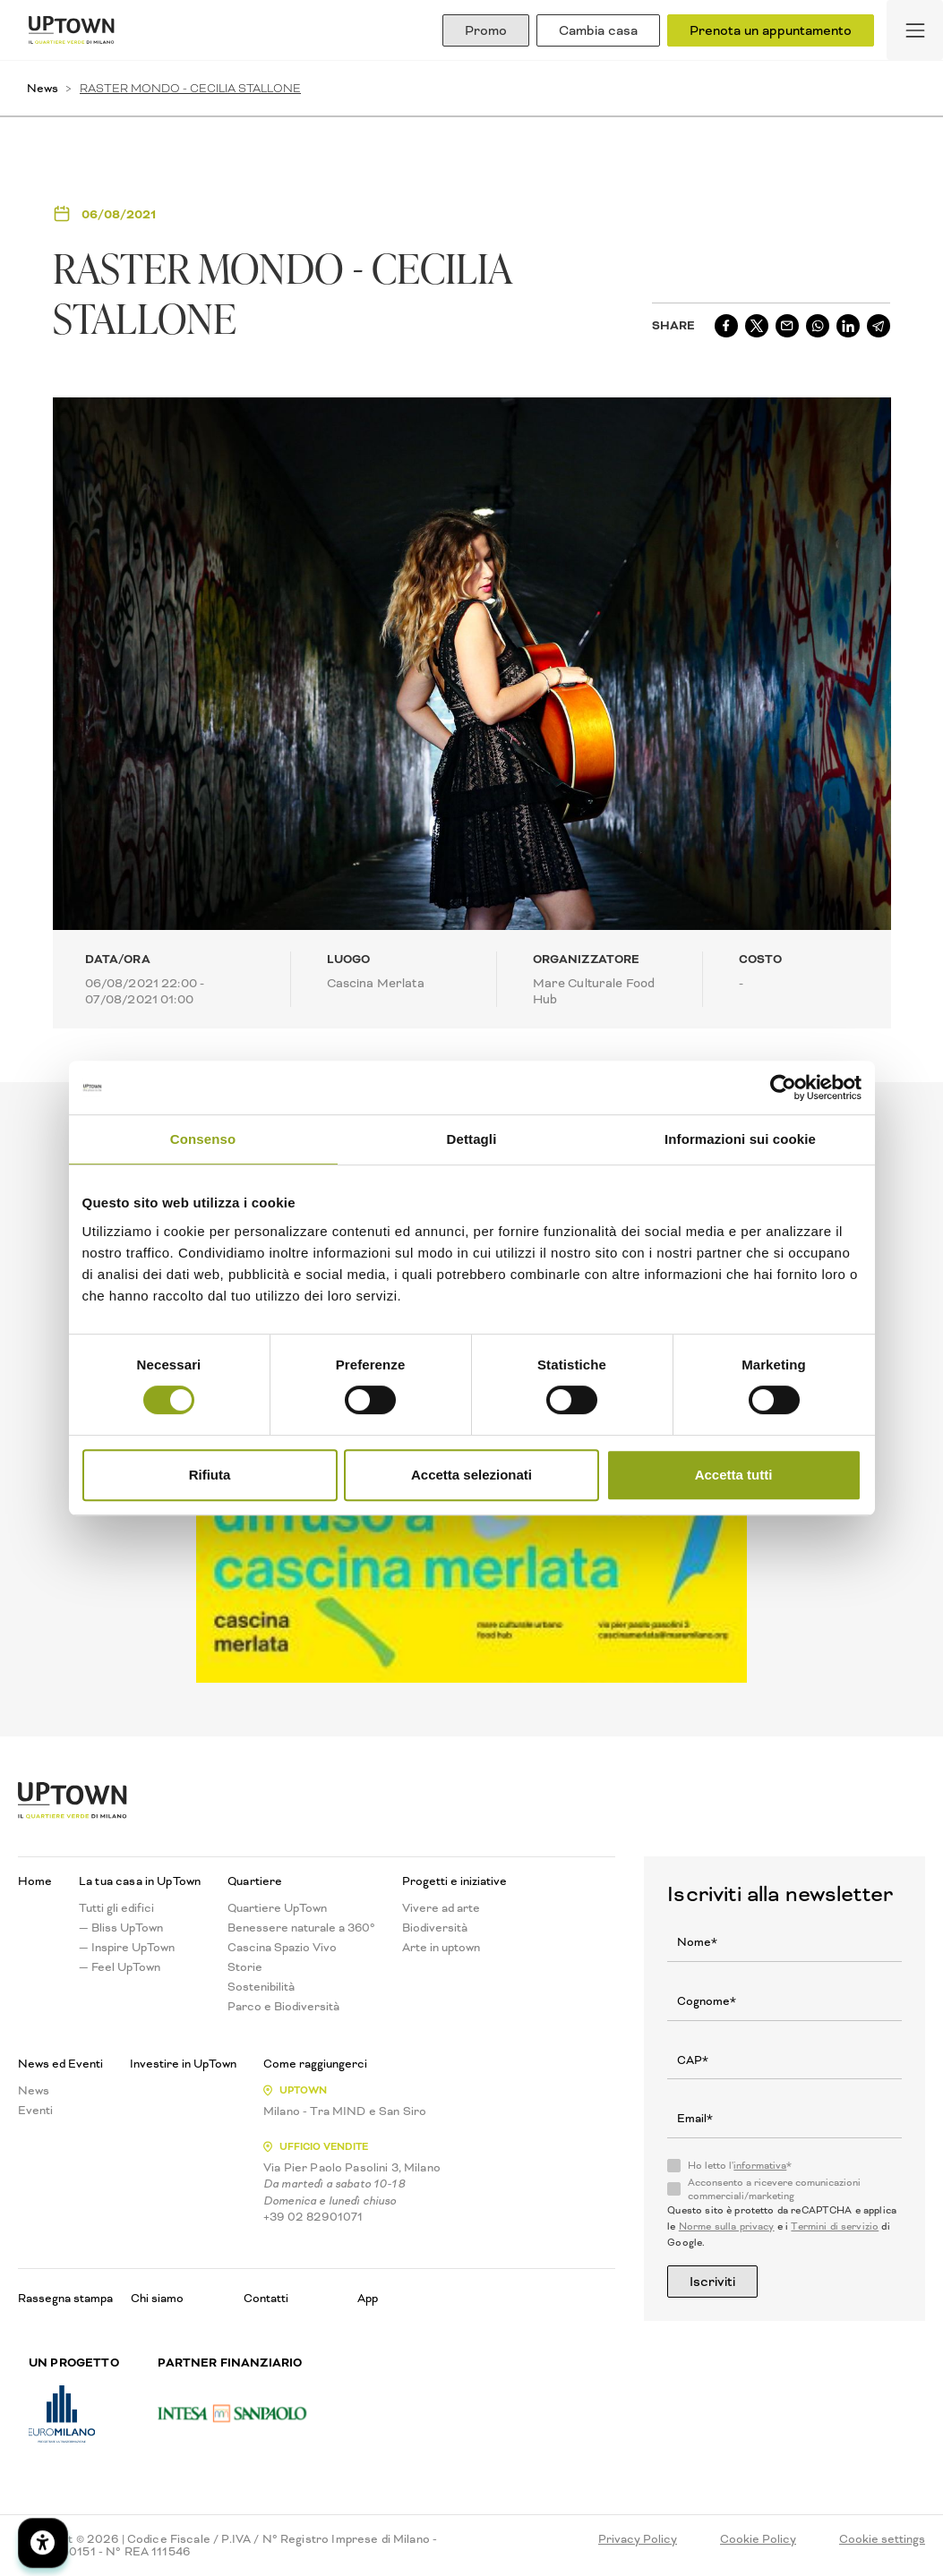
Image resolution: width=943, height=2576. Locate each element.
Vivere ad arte (441, 1908)
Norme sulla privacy (727, 2226)
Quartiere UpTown (277, 1908)
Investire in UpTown (183, 2064)
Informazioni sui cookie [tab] (740, 1139)
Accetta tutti (734, 1474)
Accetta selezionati (471, 1474)
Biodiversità (434, 1928)
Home (35, 1881)
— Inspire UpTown (127, 1947)
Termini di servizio (835, 2226)
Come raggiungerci (315, 2064)
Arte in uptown (441, 1947)
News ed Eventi (60, 2064)
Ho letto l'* (740, 2166)
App (367, 2298)
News (42, 88)
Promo (486, 30)
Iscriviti (712, 2281)
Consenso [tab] (203, 1139)
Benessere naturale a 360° (301, 1928)
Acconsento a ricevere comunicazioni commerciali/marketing (774, 2189)
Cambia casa (598, 30)
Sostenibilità (261, 1987)
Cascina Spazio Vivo (282, 1947)
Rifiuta (210, 1474)
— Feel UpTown (119, 1967)
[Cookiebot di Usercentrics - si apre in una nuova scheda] (783, 1087)
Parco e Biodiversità (283, 2006)
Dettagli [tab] (472, 1139)
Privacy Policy (637, 2539)
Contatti (266, 2298)
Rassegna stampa (65, 2298)
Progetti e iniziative (454, 1881)
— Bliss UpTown (121, 1928)
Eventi (35, 2110)
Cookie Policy (758, 2539)
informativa (759, 2165)
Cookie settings (882, 2539)
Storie (244, 1967)
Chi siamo (157, 2298)
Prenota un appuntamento (771, 30)
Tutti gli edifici (116, 1908)
